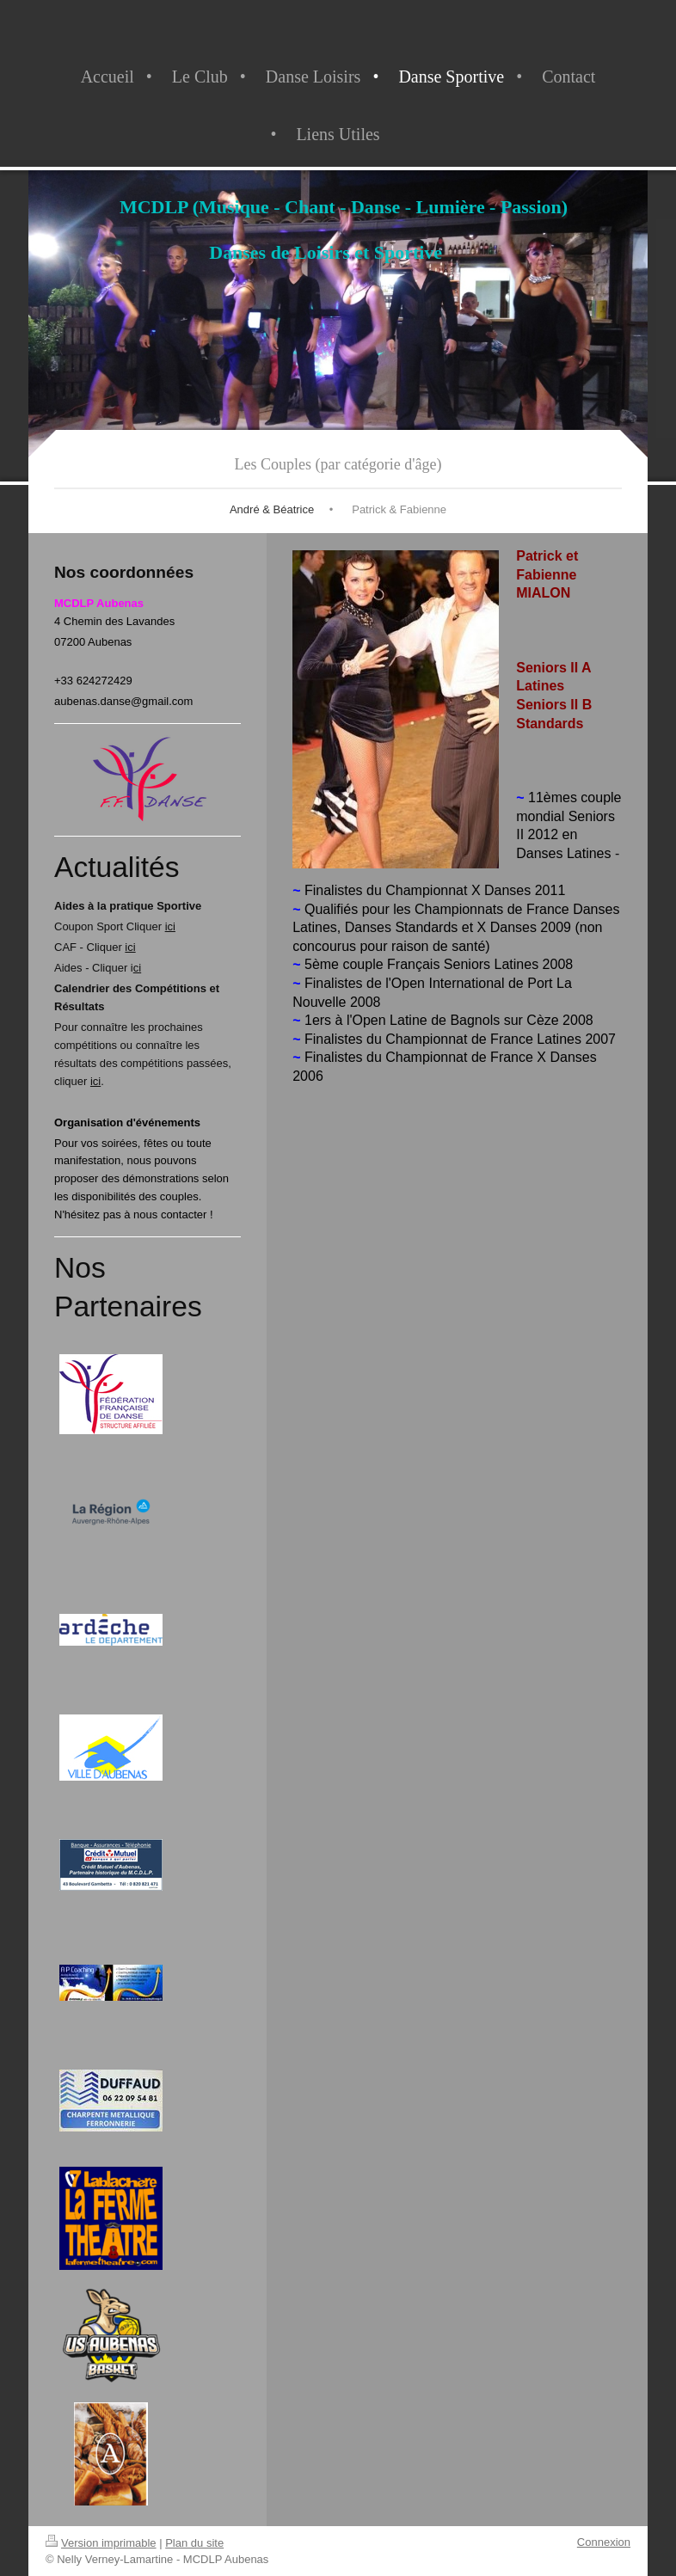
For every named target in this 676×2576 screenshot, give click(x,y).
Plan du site (194, 2542)
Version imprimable (101, 2542)
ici (170, 926)
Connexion (603, 2542)
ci (137, 967)
